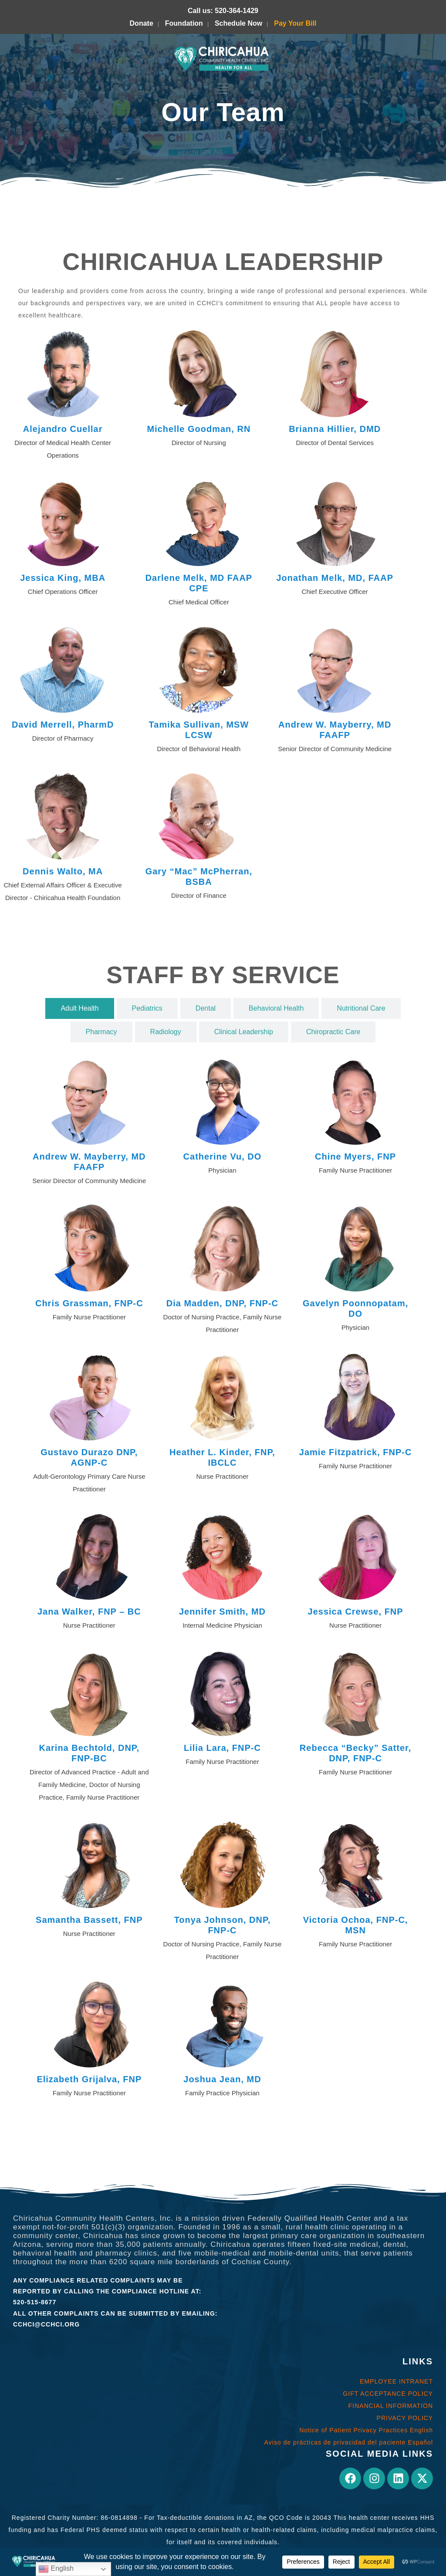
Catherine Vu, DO (222, 1156)
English (56, 2569)
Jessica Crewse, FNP (355, 1611)
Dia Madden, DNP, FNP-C (222, 1303)
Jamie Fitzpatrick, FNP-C (355, 1452)
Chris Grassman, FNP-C (89, 1303)
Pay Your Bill (295, 23)
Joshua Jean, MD (222, 2079)
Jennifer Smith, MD (222, 1611)
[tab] (79, 1008)
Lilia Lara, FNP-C (222, 1748)
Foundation (184, 23)
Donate (141, 23)
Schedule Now (238, 23)
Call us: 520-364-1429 (223, 10)
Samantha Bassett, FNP (89, 1920)
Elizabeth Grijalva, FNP (89, 2079)
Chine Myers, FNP (355, 1156)
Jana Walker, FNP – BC (89, 1611)
